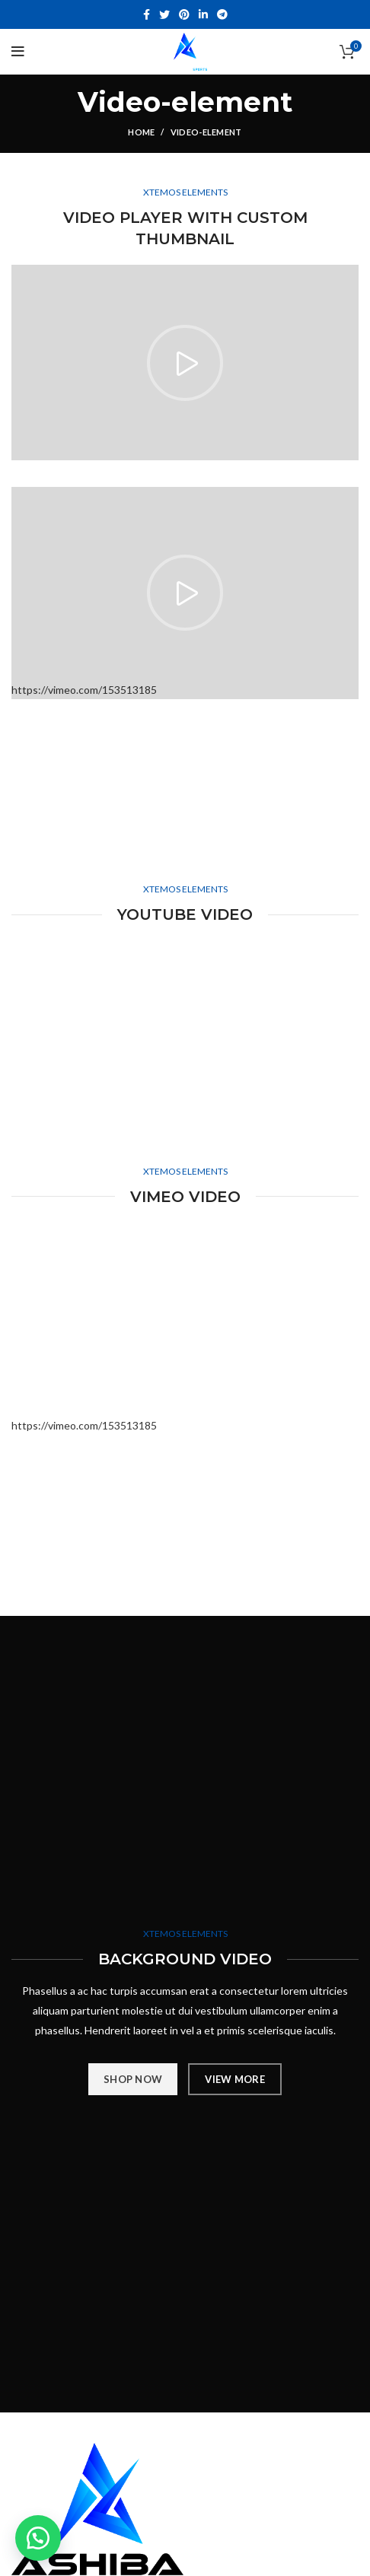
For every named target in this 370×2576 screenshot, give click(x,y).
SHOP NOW (133, 2079)
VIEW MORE (235, 2079)
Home (141, 132)
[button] (38, 2538)
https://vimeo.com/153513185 (84, 1425)
